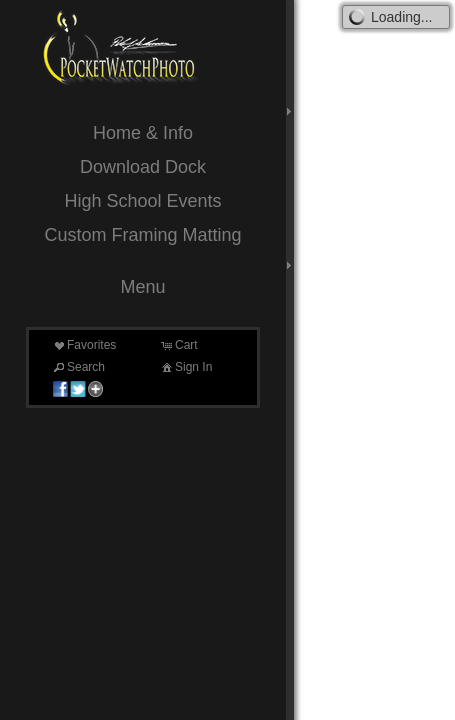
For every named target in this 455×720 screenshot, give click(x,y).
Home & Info (143, 133)
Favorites (83, 345)
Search (78, 367)
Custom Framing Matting (142, 235)
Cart (178, 345)
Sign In (185, 367)
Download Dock (143, 167)
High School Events (142, 201)
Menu (142, 287)
